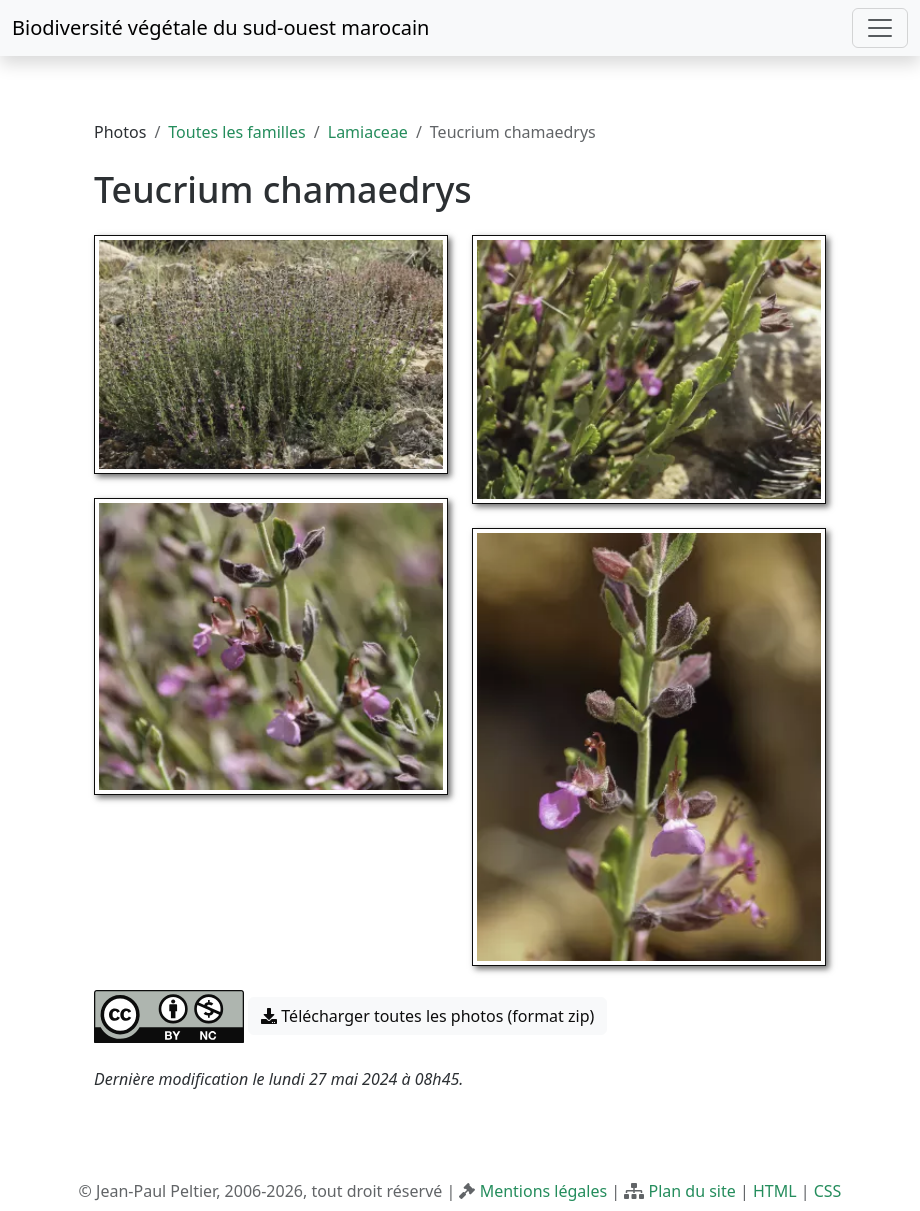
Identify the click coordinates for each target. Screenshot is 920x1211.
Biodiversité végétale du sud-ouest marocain (220, 27)
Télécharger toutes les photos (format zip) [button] (427, 1016)
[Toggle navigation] (880, 28)
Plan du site (691, 1191)
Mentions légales (544, 1191)
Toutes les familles (236, 132)
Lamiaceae (368, 132)
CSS (828, 1191)
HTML (775, 1191)
